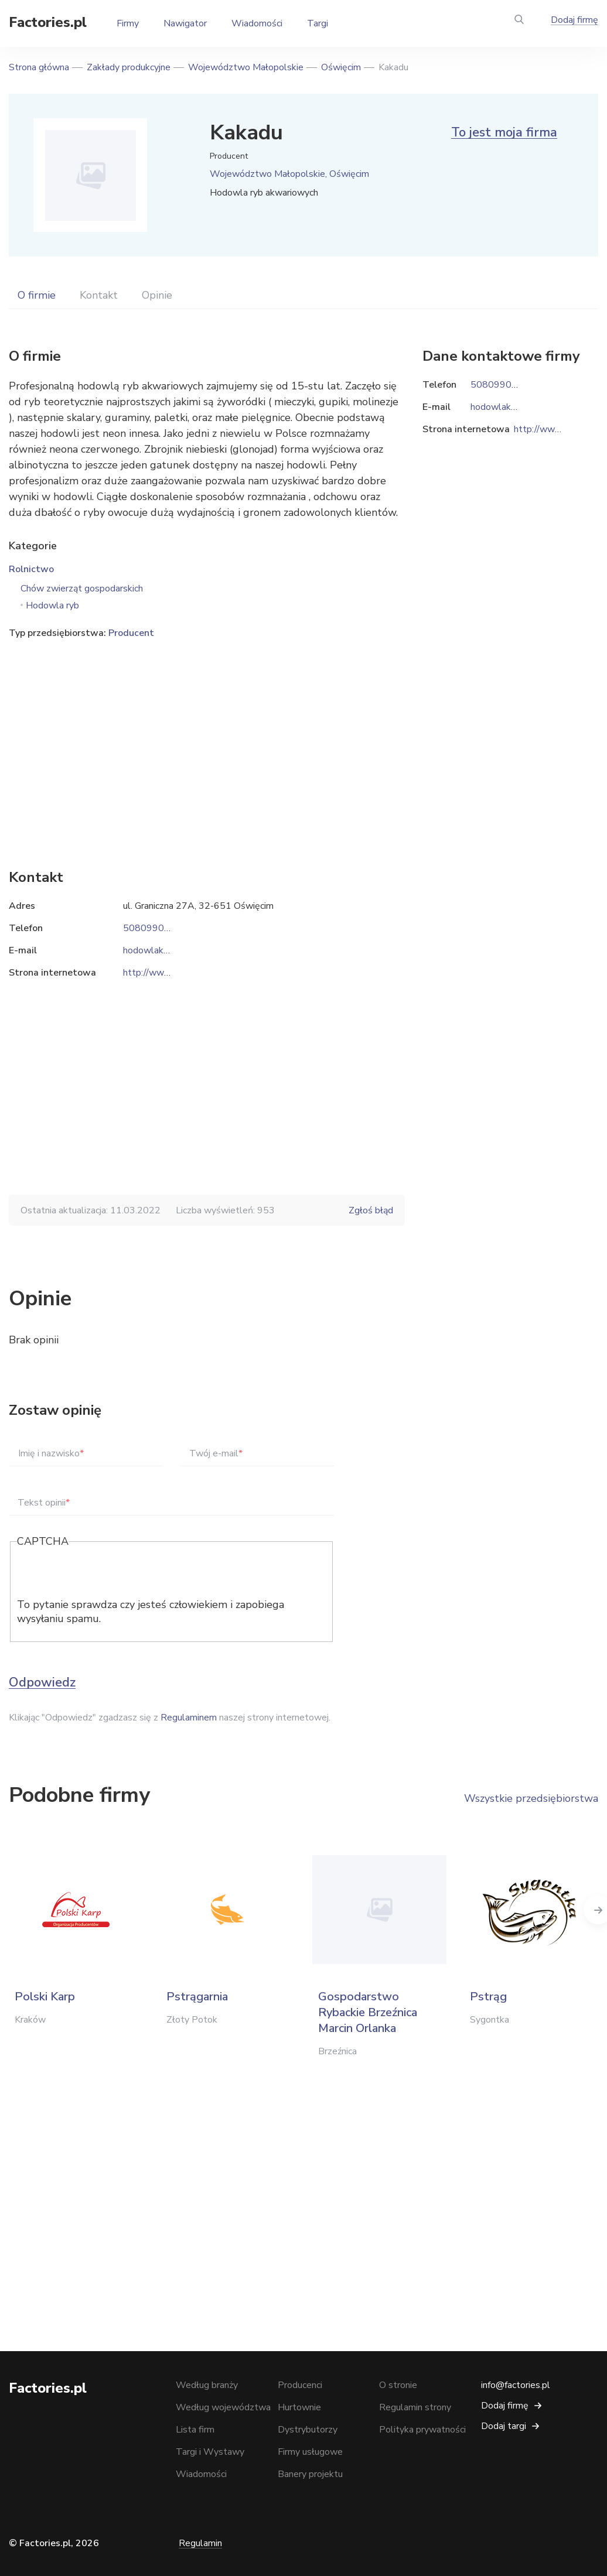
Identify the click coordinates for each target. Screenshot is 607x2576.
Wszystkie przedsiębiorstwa (531, 1798)
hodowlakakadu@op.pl (170, 950)
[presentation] (106, 1574)
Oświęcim (341, 67)
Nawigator (185, 23)
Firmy (128, 23)
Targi (317, 23)
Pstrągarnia (197, 1996)
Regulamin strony (415, 2407)
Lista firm (195, 2429)
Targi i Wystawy (210, 2451)
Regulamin (200, 2543)
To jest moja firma (504, 132)
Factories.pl (48, 22)
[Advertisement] (207, 736)
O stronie (398, 2385)
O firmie (37, 295)
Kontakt (99, 295)
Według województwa (223, 2407)
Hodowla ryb (52, 605)
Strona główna (39, 67)
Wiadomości (256, 23)
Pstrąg (488, 1996)
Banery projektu (310, 2474)
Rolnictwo (31, 569)
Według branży (207, 2385)
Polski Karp (45, 1996)
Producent (131, 633)
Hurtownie (299, 2407)
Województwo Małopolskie (246, 67)
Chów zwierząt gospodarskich (82, 588)
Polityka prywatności (422, 2429)
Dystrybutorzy (307, 2429)
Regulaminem (189, 1717)
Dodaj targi (503, 2426)
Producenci (300, 2385)
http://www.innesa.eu (166, 972)
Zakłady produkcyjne (128, 67)
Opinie (157, 295)
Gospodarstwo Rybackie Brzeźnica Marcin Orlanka (367, 2012)
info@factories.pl (515, 2385)
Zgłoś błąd (371, 1210)
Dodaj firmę (574, 19)
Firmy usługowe (310, 2451)
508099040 (149, 928)
